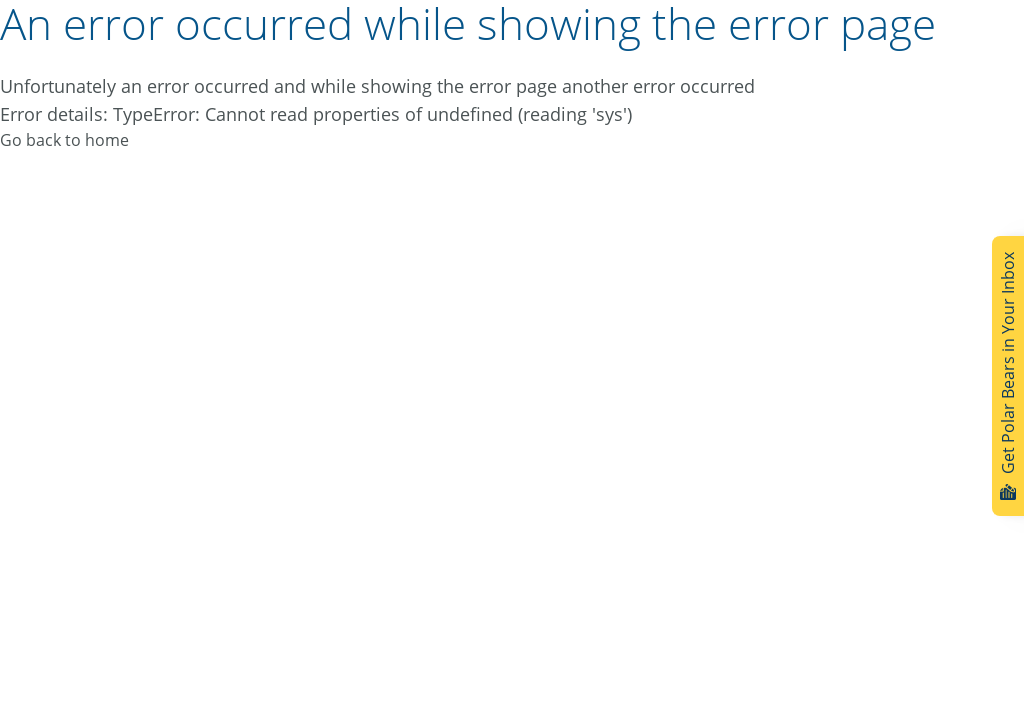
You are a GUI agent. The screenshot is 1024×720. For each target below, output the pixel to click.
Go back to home (64, 140)
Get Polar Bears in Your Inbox (1008, 376)
